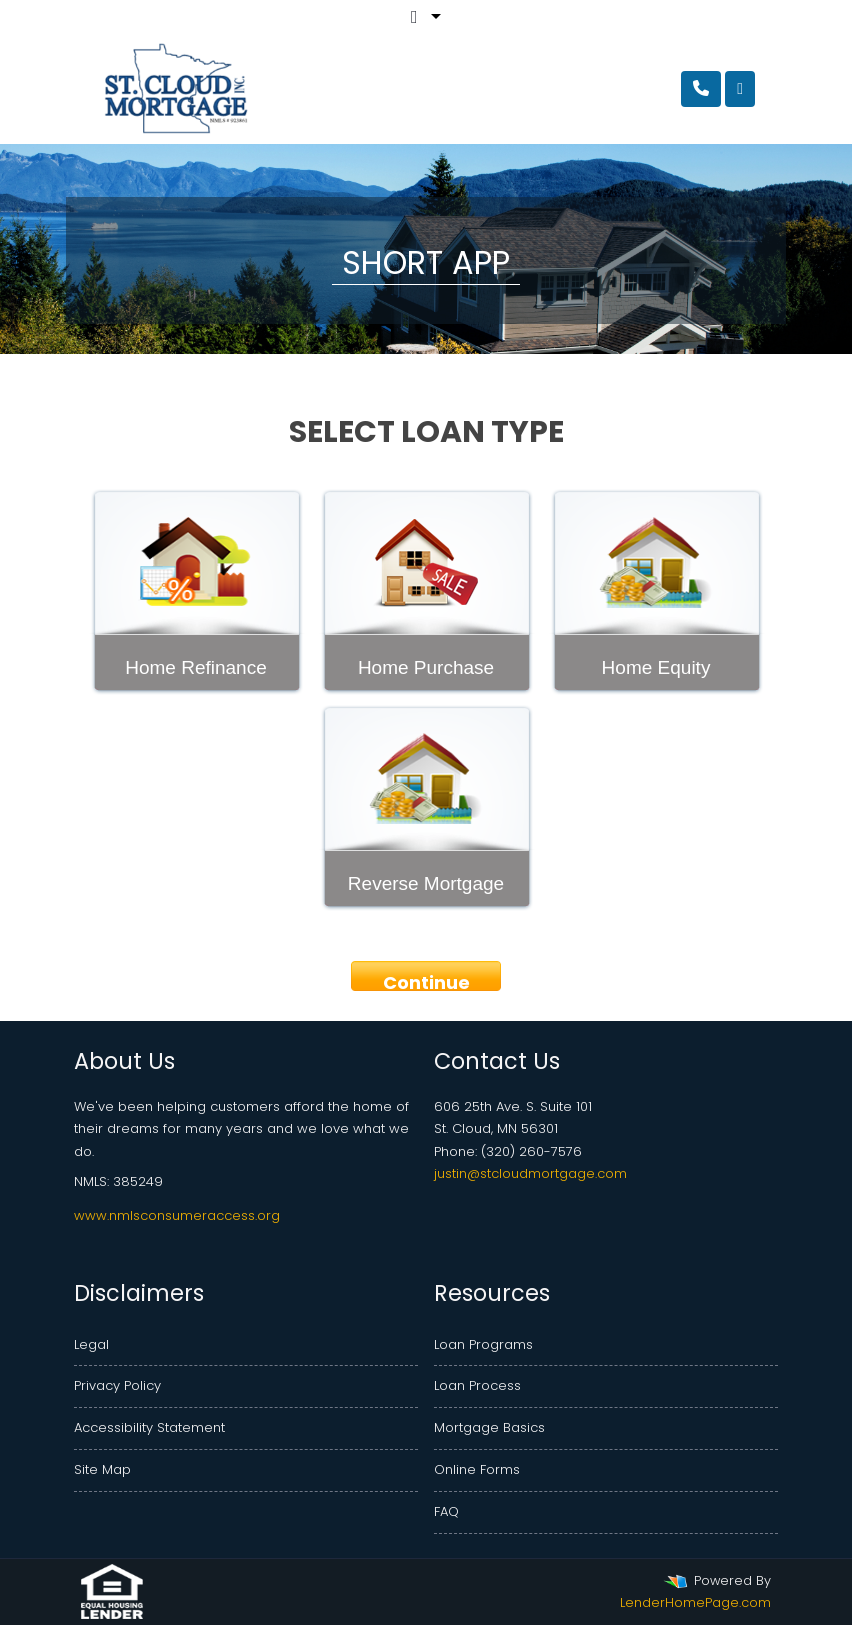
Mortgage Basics (489, 1427)
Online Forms (477, 1469)
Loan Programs (483, 1344)
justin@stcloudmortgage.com (530, 1173)
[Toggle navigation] (740, 89)
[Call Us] (701, 89)
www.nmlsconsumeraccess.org (177, 1215)
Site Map (102, 1469)
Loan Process (477, 1385)
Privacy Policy (117, 1385)
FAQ (446, 1511)
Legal (91, 1344)
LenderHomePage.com (695, 1602)
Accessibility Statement (149, 1427)
